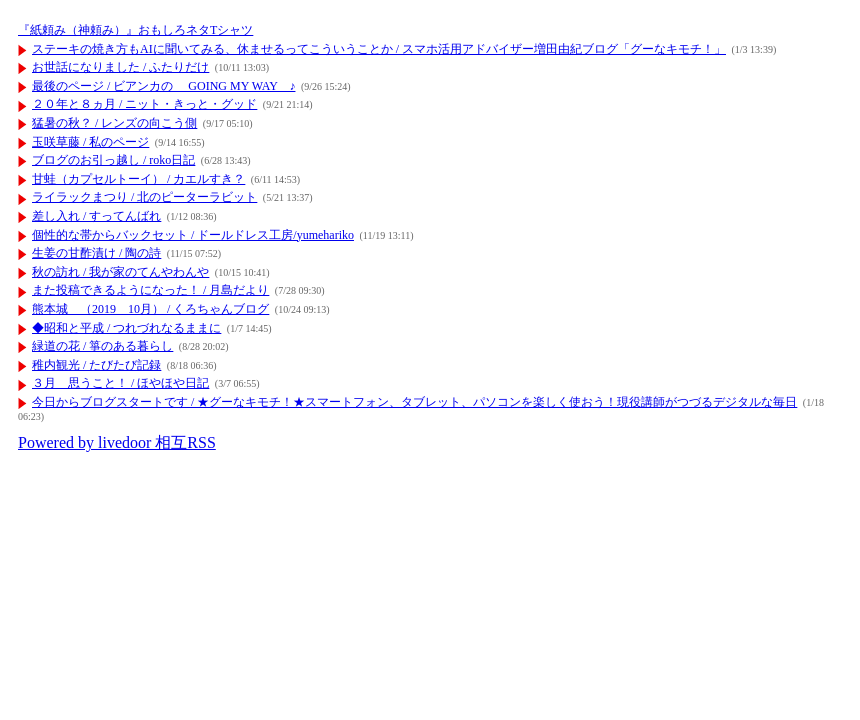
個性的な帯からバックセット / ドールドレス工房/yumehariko (193, 235)
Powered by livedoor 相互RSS (117, 442)
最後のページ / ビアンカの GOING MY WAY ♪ (163, 86)
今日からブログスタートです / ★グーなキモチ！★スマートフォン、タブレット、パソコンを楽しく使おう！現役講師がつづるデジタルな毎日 (414, 402)
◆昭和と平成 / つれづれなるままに (126, 328)
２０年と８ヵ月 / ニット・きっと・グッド (144, 104)
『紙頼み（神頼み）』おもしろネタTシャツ (135, 30)
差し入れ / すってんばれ (96, 216)
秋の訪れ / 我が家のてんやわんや (120, 272)
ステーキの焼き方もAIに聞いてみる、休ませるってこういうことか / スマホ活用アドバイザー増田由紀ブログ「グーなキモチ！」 (379, 49)
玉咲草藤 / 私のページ (90, 142)
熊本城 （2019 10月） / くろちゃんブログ (150, 309)
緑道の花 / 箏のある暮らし (102, 346)
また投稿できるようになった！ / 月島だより (150, 290)
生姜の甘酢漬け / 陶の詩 (96, 253)
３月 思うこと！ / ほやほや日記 (120, 383)
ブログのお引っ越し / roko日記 (113, 160)
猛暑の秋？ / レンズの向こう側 (114, 123)
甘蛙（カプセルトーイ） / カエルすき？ (138, 179)
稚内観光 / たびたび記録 (96, 365)
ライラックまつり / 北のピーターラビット (144, 197)
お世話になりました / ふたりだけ (120, 67)
